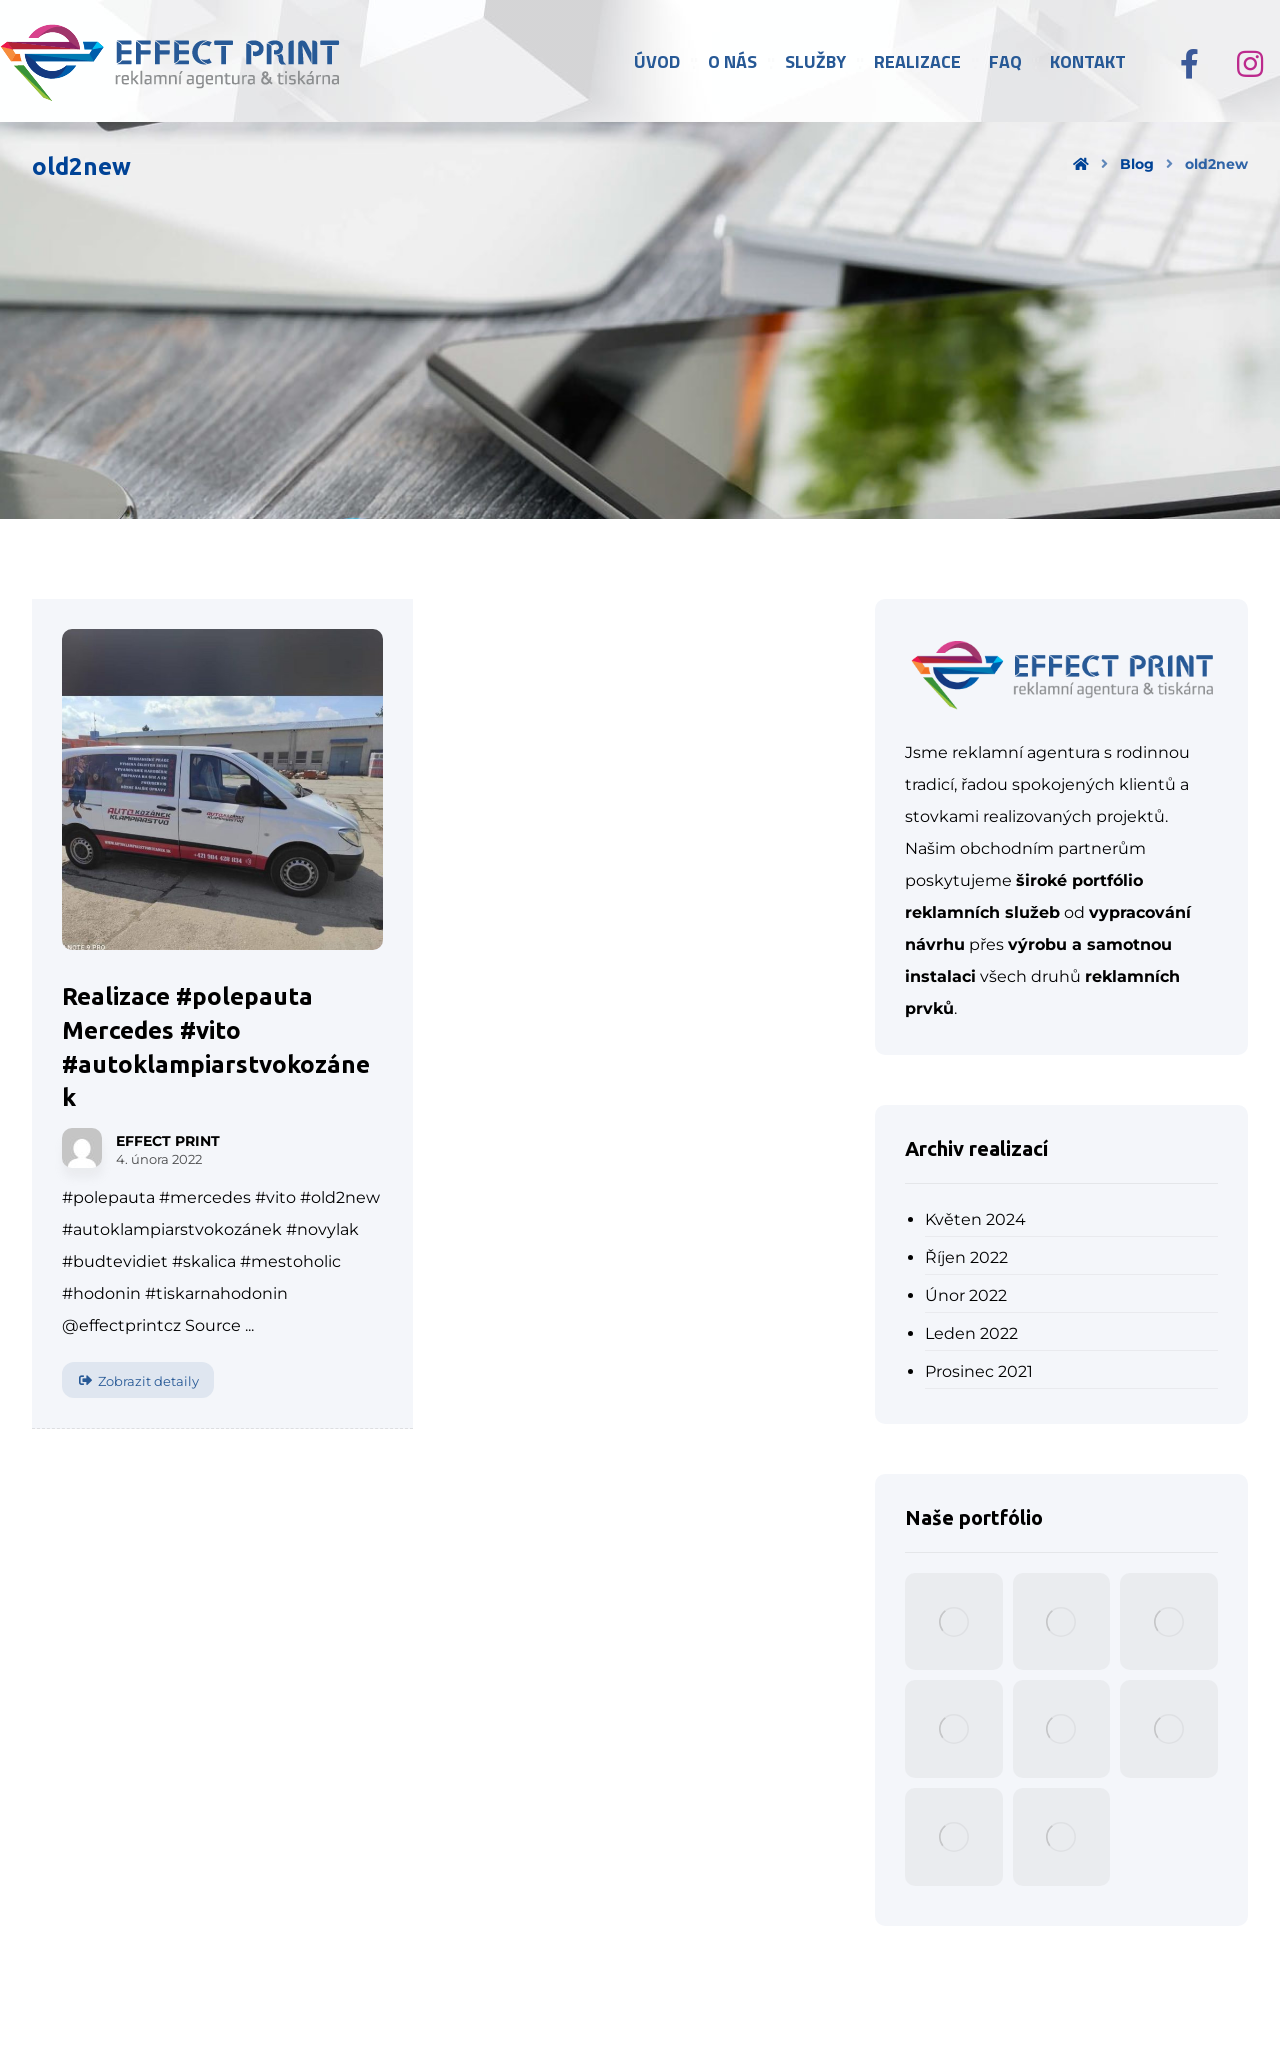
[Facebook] (1190, 64)
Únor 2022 (966, 1295)
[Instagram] (1250, 64)
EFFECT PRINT (168, 1141)
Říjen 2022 (966, 1257)
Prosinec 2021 (979, 1371)
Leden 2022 (971, 1333)
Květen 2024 (975, 1219)
